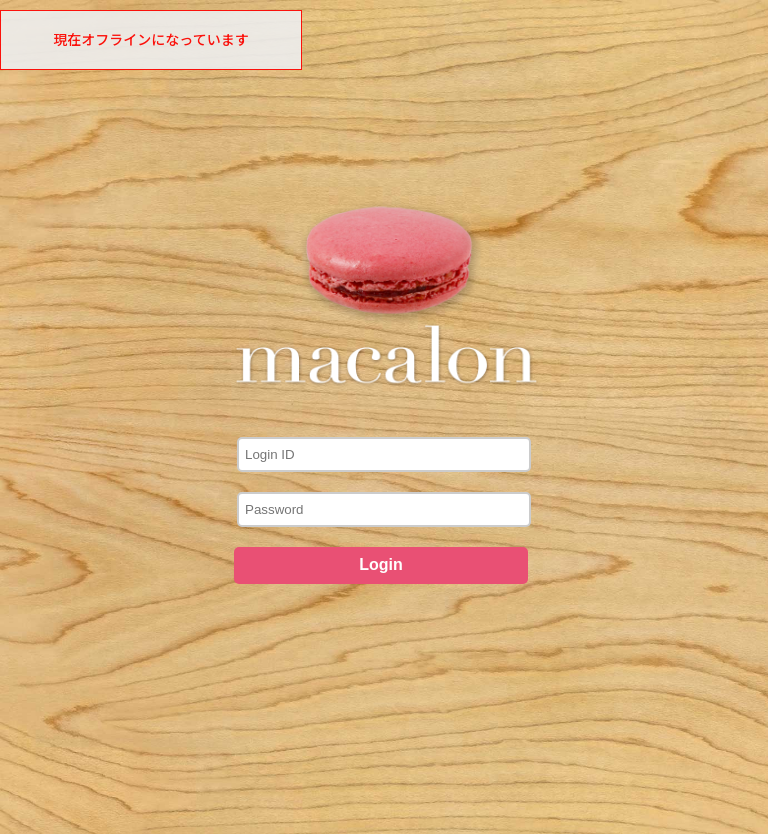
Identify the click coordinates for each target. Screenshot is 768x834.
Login (381, 564)
